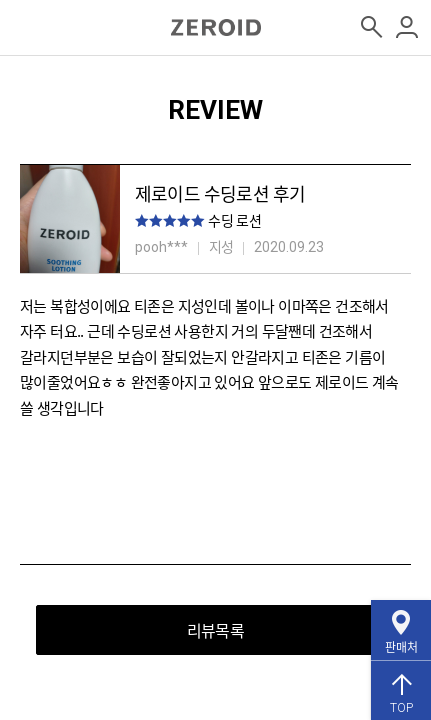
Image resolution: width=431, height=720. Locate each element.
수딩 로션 (234, 220)
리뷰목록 (215, 630)
